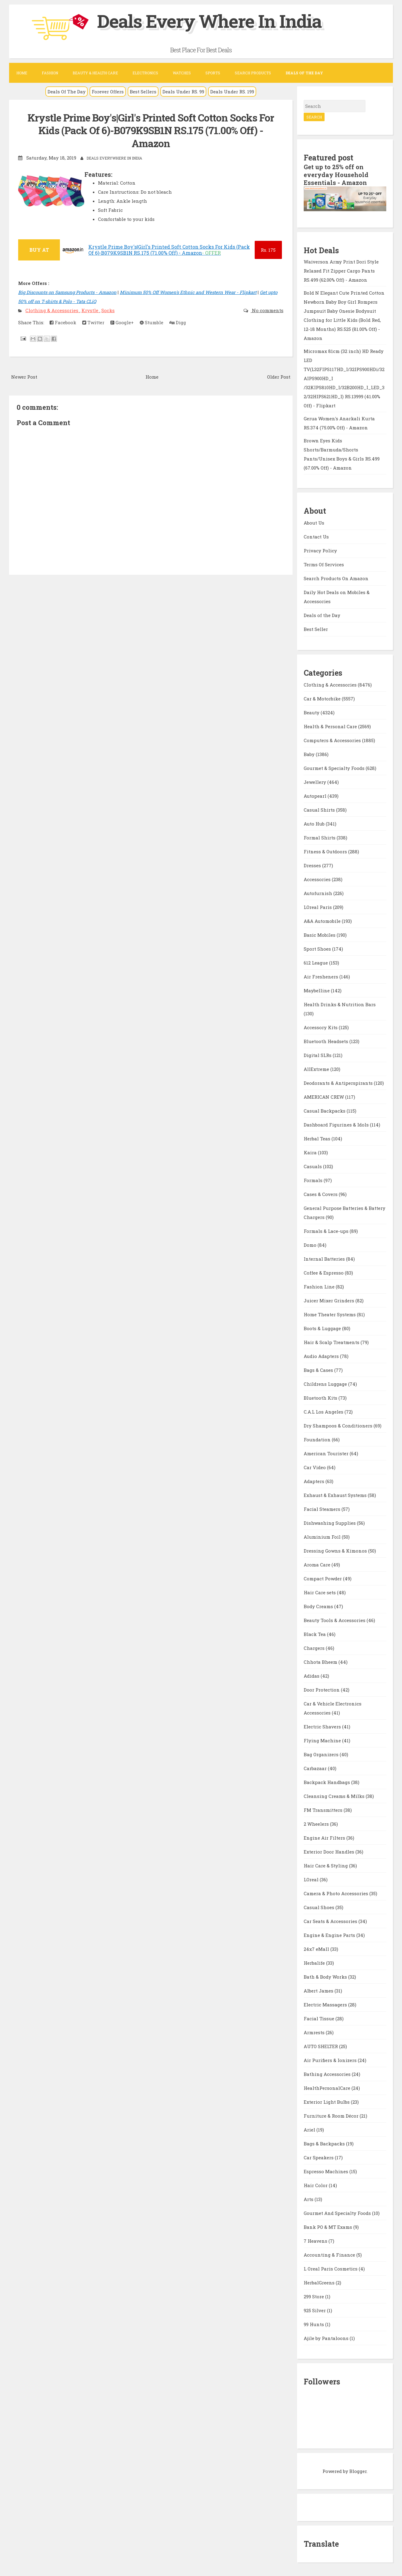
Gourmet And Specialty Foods (338, 2213)
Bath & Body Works (326, 1977)
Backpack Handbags (327, 1782)
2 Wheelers (317, 1824)
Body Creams (319, 1606)
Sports (212, 72)
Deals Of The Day (66, 92)
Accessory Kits (321, 1027)
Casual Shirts (320, 810)
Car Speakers (319, 2157)
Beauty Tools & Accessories (335, 1620)
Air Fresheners (321, 977)
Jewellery (315, 782)
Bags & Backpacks (325, 2144)
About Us (314, 523)
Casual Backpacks (325, 1111)
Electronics (145, 72)
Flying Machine (323, 1740)
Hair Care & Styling (326, 1866)
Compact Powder (323, 1579)
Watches (182, 72)
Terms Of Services (324, 564)
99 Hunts (314, 2324)
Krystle (90, 310)
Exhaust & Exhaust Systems (336, 1495)
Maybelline (317, 990)
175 (268, 250)
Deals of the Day (322, 615)
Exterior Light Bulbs (327, 2102)
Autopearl (316, 796)
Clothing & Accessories (52, 310)
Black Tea (315, 1634)
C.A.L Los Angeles (324, 1412)
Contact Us (316, 537)
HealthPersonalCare (327, 2088)
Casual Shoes (319, 1907)
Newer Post (24, 377)
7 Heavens (316, 2241)
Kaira (311, 1152)
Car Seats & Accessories (331, 1921)
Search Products (253, 72)
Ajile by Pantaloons (327, 2338)
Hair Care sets (320, 1592)
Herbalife (315, 1963)
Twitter (93, 322)
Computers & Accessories (333, 740)
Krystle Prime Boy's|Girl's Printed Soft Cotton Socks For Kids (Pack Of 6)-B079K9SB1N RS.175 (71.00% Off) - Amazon (151, 130)
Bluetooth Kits (321, 1398)
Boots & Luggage (323, 1328)
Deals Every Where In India (209, 21)
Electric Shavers (323, 1727)
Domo (311, 1245)
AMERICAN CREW (324, 1097)
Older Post (278, 377)
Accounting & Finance (330, 2255)
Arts (309, 2199)
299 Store (314, 2296)
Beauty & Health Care (95, 72)
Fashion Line (320, 1287)
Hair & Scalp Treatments (332, 1342)
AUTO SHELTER (321, 2046)
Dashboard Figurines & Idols (337, 1125)
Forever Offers (108, 92)
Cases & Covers (321, 1194)
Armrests (315, 2032)
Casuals (313, 1166)
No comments (267, 310)
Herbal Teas (318, 1139)
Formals (314, 1180)
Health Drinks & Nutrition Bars (340, 1004)
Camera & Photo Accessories (336, 1893)
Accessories (318, 879)
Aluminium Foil (323, 1537)
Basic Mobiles (320, 935)
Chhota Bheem (321, 1662)
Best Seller (316, 629)
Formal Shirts (320, 838)
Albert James (319, 1991)
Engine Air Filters (325, 1838)
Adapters (314, 1481)
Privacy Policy (320, 551)
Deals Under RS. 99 (183, 92)
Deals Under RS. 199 (232, 92)
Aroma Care (318, 1565)
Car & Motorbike (323, 699)
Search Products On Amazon (336, 578)
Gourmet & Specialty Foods (335, 768)
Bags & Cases (319, 1370)
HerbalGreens (320, 2283)
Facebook (63, 322)
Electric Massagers (326, 2005)
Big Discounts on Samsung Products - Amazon (67, 292)
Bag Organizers (322, 1754)
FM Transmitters (324, 1810)
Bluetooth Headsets (326, 1041)
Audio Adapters (322, 1356)
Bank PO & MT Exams (328, 2227)
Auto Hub (315, 824)
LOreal (312, 1879)
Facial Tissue (319, 2018)
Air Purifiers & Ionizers (331, 2060)
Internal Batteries (325, 1259)
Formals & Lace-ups (327, 1231)
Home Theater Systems (330, 1314)
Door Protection (322, 1690)
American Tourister (327, 1453)
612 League (316, 963)
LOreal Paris (318, 907)
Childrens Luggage (326, 1384)
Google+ (122, 322)
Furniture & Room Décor (332, 2116)
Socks (108, 310)
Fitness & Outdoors (326, 851)
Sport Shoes (318, 949)
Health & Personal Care (331, 726)
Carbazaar (316, 1768)
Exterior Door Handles (329, 1852)
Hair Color (316, 2185)
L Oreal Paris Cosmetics (331, 2269)
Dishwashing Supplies (330, 1523)
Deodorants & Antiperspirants (339, 1083)
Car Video (315, 1467)
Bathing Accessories (328, 2074)
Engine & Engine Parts (330, 1935)
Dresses (313, 865)
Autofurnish (318, 893)
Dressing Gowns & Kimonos (336, 1551)
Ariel (310, 2130)
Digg (177, 322)
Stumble (151, 322)
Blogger (358, 2471)
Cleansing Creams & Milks (335, 1796)
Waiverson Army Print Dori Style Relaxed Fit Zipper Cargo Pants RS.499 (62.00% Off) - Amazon (341, 271)
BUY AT (39, 250)
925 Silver (315, 2310)
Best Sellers (143, 92)
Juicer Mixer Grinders (329, 1301)
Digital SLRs (318, 1055)
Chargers (315, 1648)
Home (21, 72)
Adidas (312, 1676)
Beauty (312, 712)
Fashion (50, 72)
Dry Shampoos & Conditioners (339, 1426)
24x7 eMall (317, 1949)
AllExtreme (317, 1069)
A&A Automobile (323, 921)
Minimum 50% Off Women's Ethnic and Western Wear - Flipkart (188, 292)
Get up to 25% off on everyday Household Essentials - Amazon (336, 174)
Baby (310, 754)
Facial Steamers (323, 1509)
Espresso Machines (326, 2171)
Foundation (318, 1440)
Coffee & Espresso (324, 1273)
